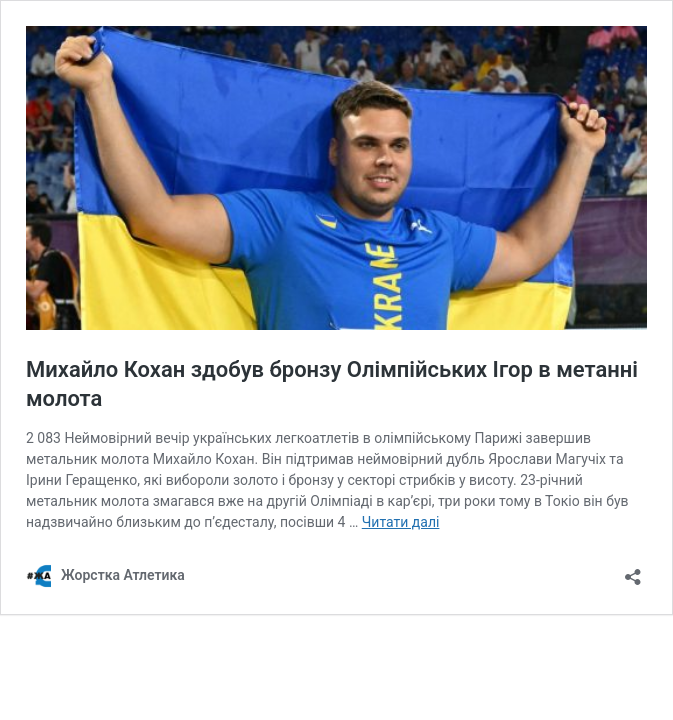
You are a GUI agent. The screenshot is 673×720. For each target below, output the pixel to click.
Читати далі (401, 522)
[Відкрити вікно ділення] (633, 570)
